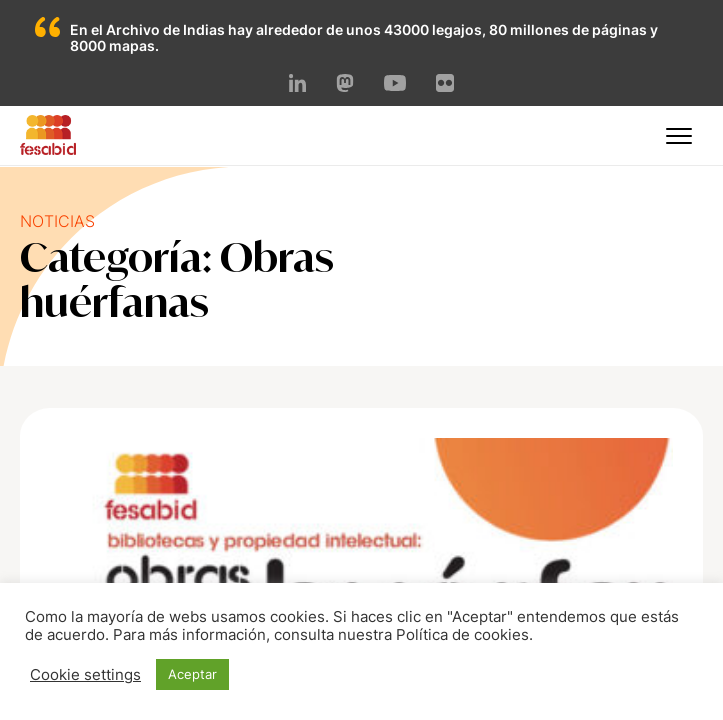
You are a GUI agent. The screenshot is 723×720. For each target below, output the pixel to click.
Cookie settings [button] (85, 675)
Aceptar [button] (192, 674)
